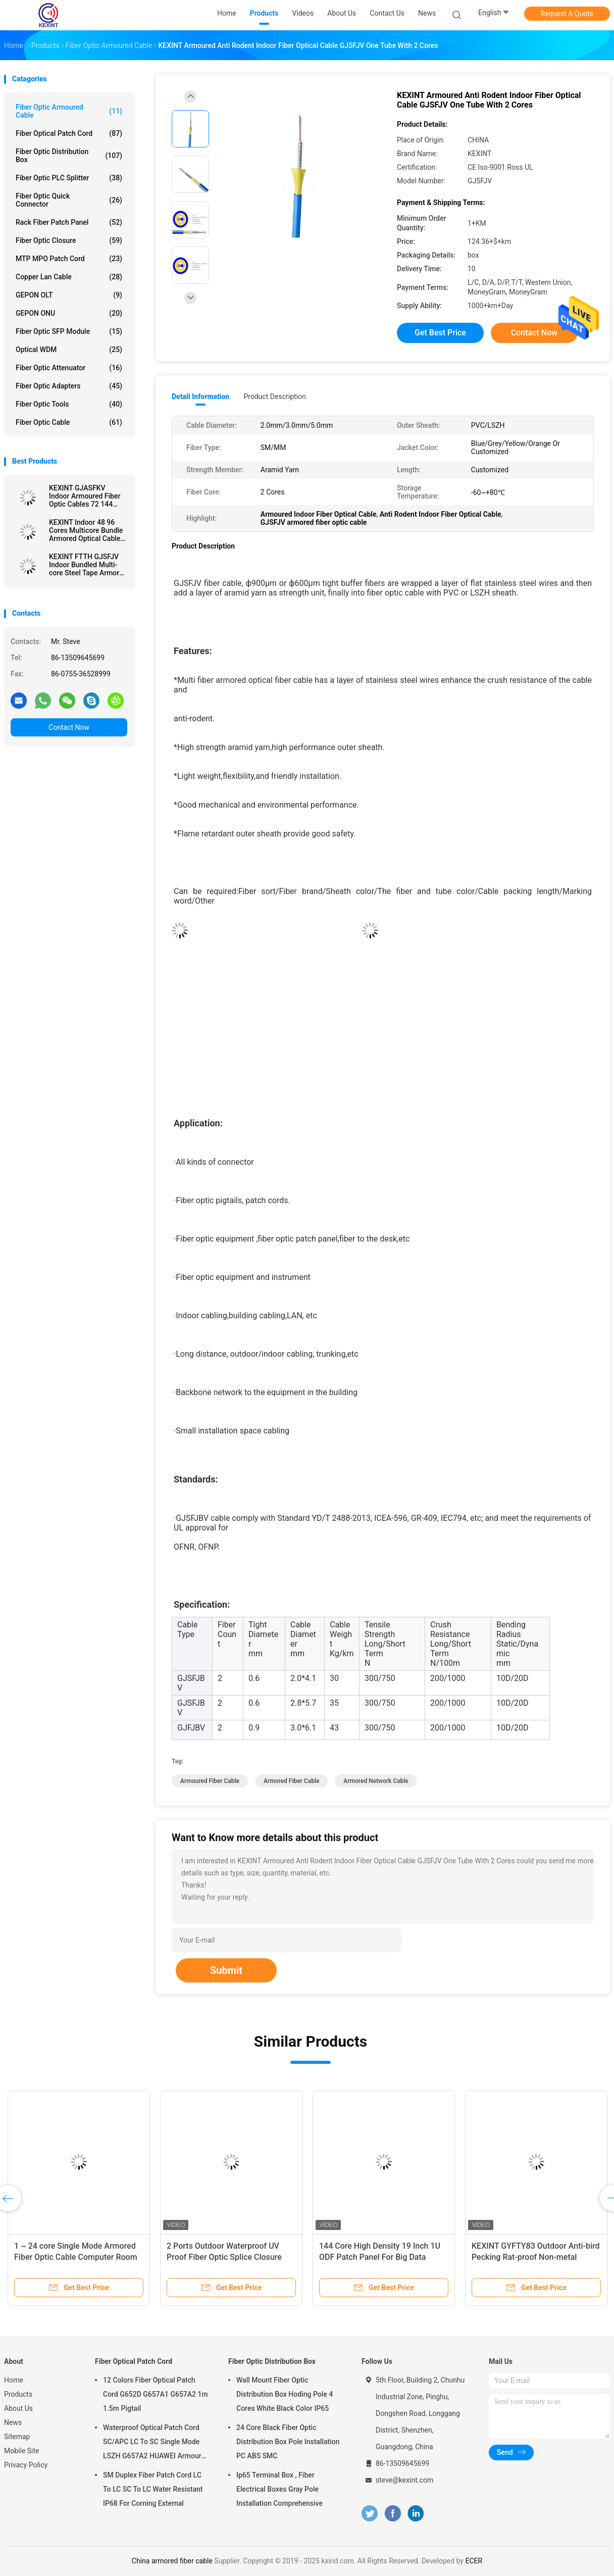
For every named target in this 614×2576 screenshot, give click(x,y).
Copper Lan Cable (69, 277)
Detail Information (200, 396)
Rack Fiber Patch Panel (69, 222)
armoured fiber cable (209, 1781)
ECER (473, 2561)
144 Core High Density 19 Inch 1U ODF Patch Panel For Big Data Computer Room (379, 2257)
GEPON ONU (69, 313)
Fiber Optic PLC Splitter (69, 178)
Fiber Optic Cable (69, 422)
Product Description (274, 396)
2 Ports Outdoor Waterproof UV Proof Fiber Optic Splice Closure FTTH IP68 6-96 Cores (224, 2257)
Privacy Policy (25, 2465)
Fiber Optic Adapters (69, 386)
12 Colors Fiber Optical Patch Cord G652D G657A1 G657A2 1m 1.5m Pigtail (155, 2394)
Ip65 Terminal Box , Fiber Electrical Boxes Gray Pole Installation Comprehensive (279, 2489)
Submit (226, 1970)
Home (13, 2380)
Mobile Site (21, 2451)
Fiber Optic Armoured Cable (69, 111)
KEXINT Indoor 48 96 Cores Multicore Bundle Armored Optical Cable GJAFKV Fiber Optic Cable (86, 530)
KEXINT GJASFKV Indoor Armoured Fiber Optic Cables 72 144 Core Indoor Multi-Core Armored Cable (85, 496)
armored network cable (375, 1781)
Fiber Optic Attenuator (69, 368)
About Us (18, 2408)
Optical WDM (69, 349)
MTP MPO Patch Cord (69, 259)
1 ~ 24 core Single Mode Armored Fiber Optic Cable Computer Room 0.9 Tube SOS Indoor (75, 2257)
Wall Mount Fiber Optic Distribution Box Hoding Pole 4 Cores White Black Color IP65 (284, 2394)
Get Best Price (440, 332)
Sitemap (17, 2437)
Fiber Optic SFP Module (69, 331)
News (13, 2422)
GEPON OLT (69, 295)
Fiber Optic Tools (69, 404)
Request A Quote (567, 14)
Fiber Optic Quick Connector (69, 200)
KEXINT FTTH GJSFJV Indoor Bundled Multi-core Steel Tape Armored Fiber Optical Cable (88, 565)
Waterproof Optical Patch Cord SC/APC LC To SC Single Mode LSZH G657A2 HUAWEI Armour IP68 (152, 2443)
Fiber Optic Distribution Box (69, 155)
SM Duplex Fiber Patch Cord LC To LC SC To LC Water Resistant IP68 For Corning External (152, 2489)
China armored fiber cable (172, 2561)
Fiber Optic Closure (69, 240)
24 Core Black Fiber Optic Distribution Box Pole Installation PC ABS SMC (288, 2441)
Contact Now (68, 727)
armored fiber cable (291, 1781)
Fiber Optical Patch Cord (69, 133)
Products (18, 2394)
